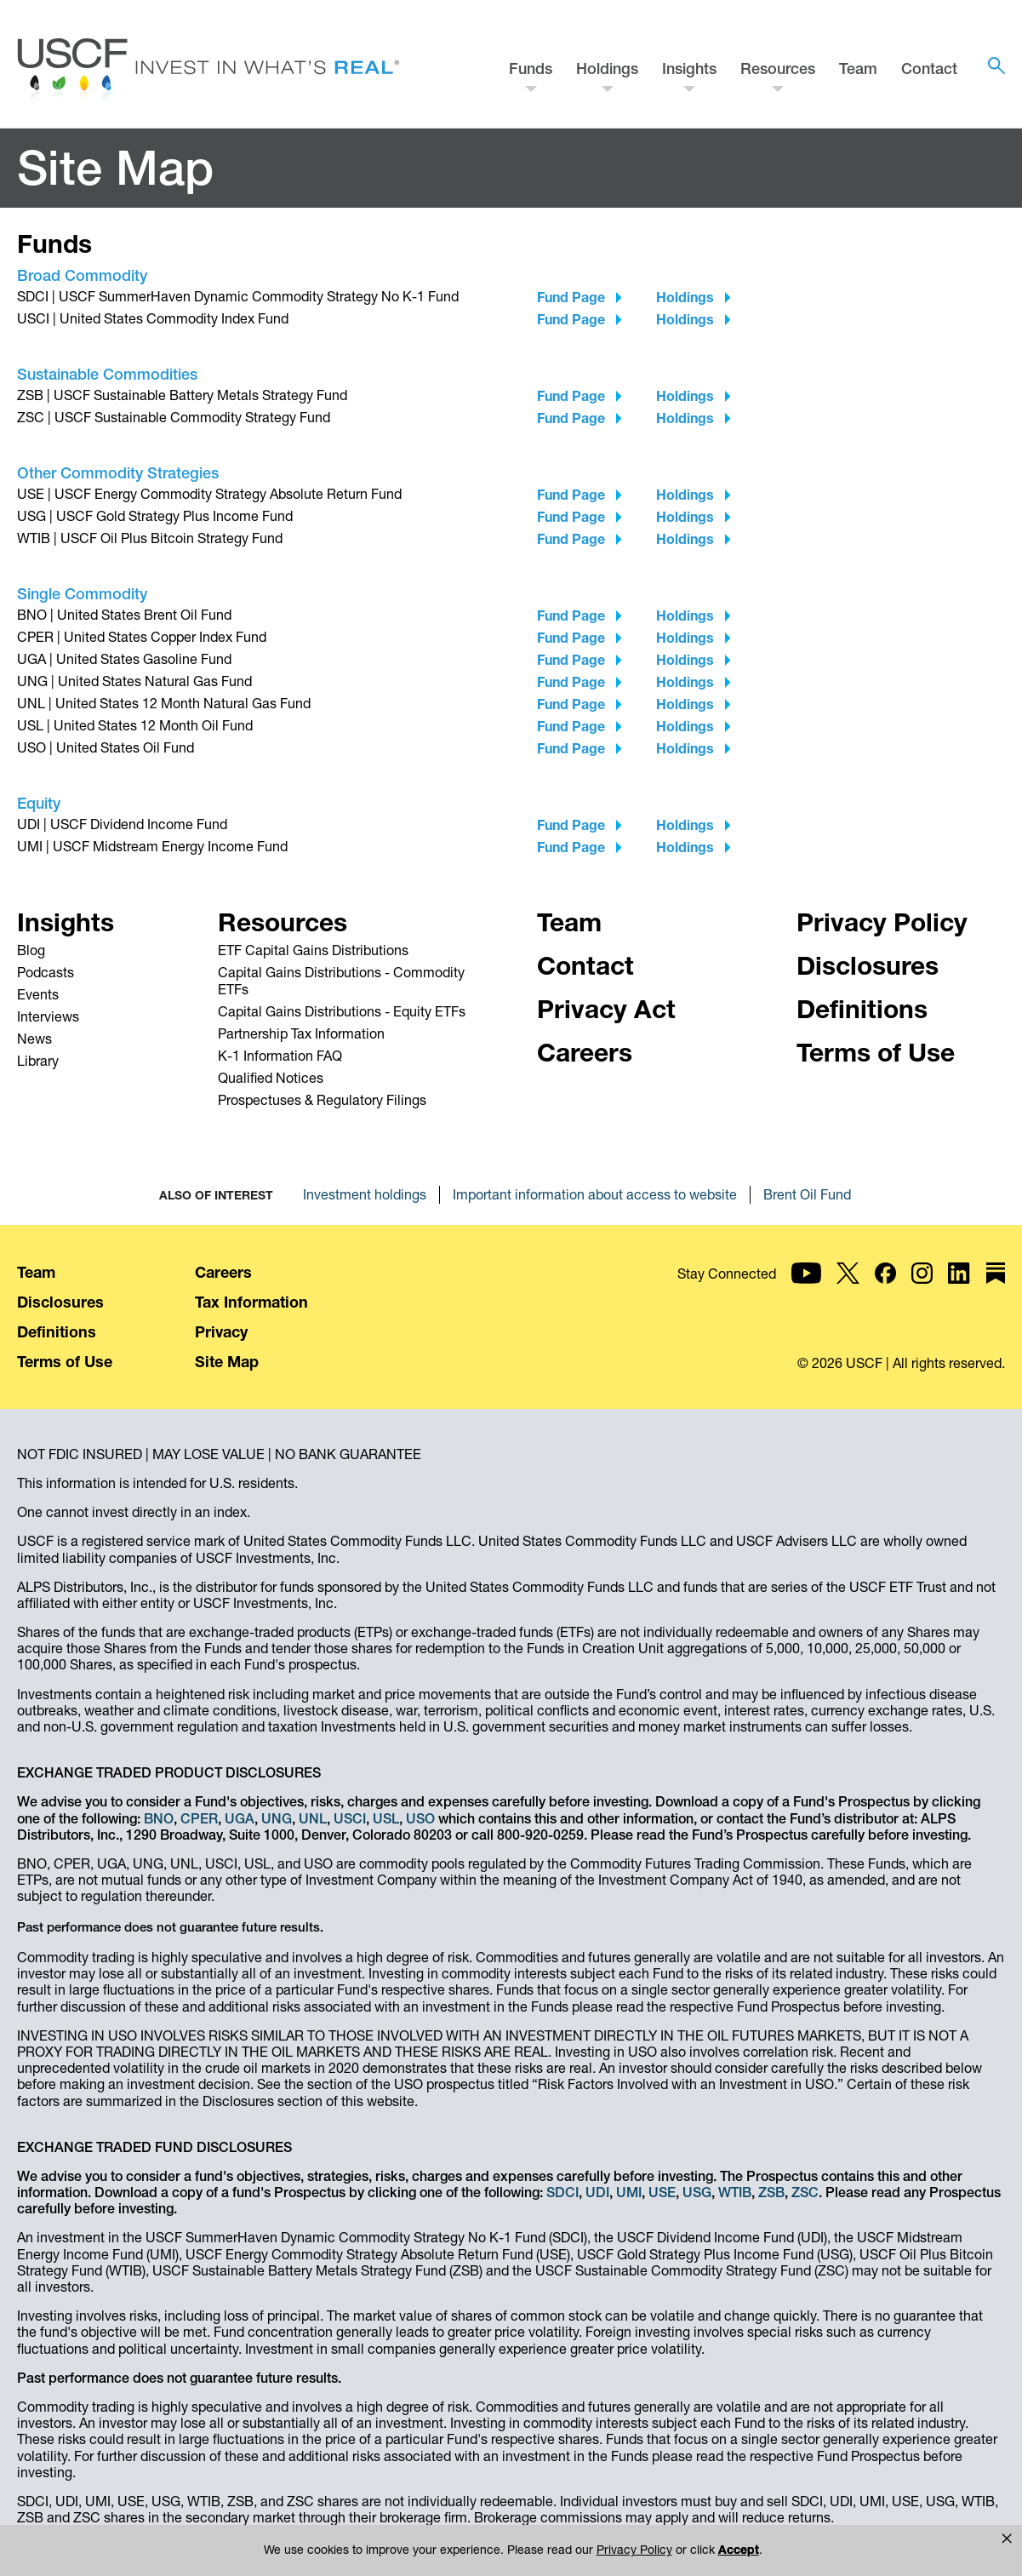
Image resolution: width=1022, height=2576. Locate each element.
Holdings (685, 297)
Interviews (48, 1016)
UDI (597, 2192)
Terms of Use (64, 1361)
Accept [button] (659, 2549)
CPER (199, 1818)
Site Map (227, 1361)
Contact (929, 68)
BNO (159, 1818)
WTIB (734, 2192)
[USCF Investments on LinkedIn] (959, 1287)
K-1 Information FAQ (280, 1055)
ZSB (771, 2192)
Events (38, 994)
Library (38, 1060)
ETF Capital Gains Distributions (313, 950)
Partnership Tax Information (301, 1033)
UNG (276, 1818)
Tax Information (251, 1302)
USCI (350, 1818)
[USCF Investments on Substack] (995, 1287)
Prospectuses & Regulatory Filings (322, 1099)
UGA (239, 1818)
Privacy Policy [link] (566, 2549)
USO (420, 1818)
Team (858, 68)
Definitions (56, 1332)
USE (662, 2192)
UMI (629, 2192)
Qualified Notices (270, 1077)
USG (696, 2192)
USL (386, 1818)
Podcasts (45, 972)
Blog (31, 950)
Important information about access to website (595, 1194)
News (34, 1038)
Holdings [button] (607, 68)
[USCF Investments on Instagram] (922, 1287)
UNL (313, 1818)
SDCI (562, 2192)
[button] (1006, 2538)
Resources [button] (777, 68)
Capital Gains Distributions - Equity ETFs (341, 1011)
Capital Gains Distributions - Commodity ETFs (341, 981)
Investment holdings (364, 1194)
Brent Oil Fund (807, 1194)
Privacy (221, 1332)
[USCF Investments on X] (847, 1287)
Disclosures (60, 1302)
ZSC (805, 2192)
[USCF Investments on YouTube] (806, 1287)
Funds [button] (530, 68)
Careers (223, 1272)
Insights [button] (689, 68)
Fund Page (571, 297)
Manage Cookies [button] (777, 2549)
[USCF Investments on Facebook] (885, 1287)
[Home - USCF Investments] (208, 74)
